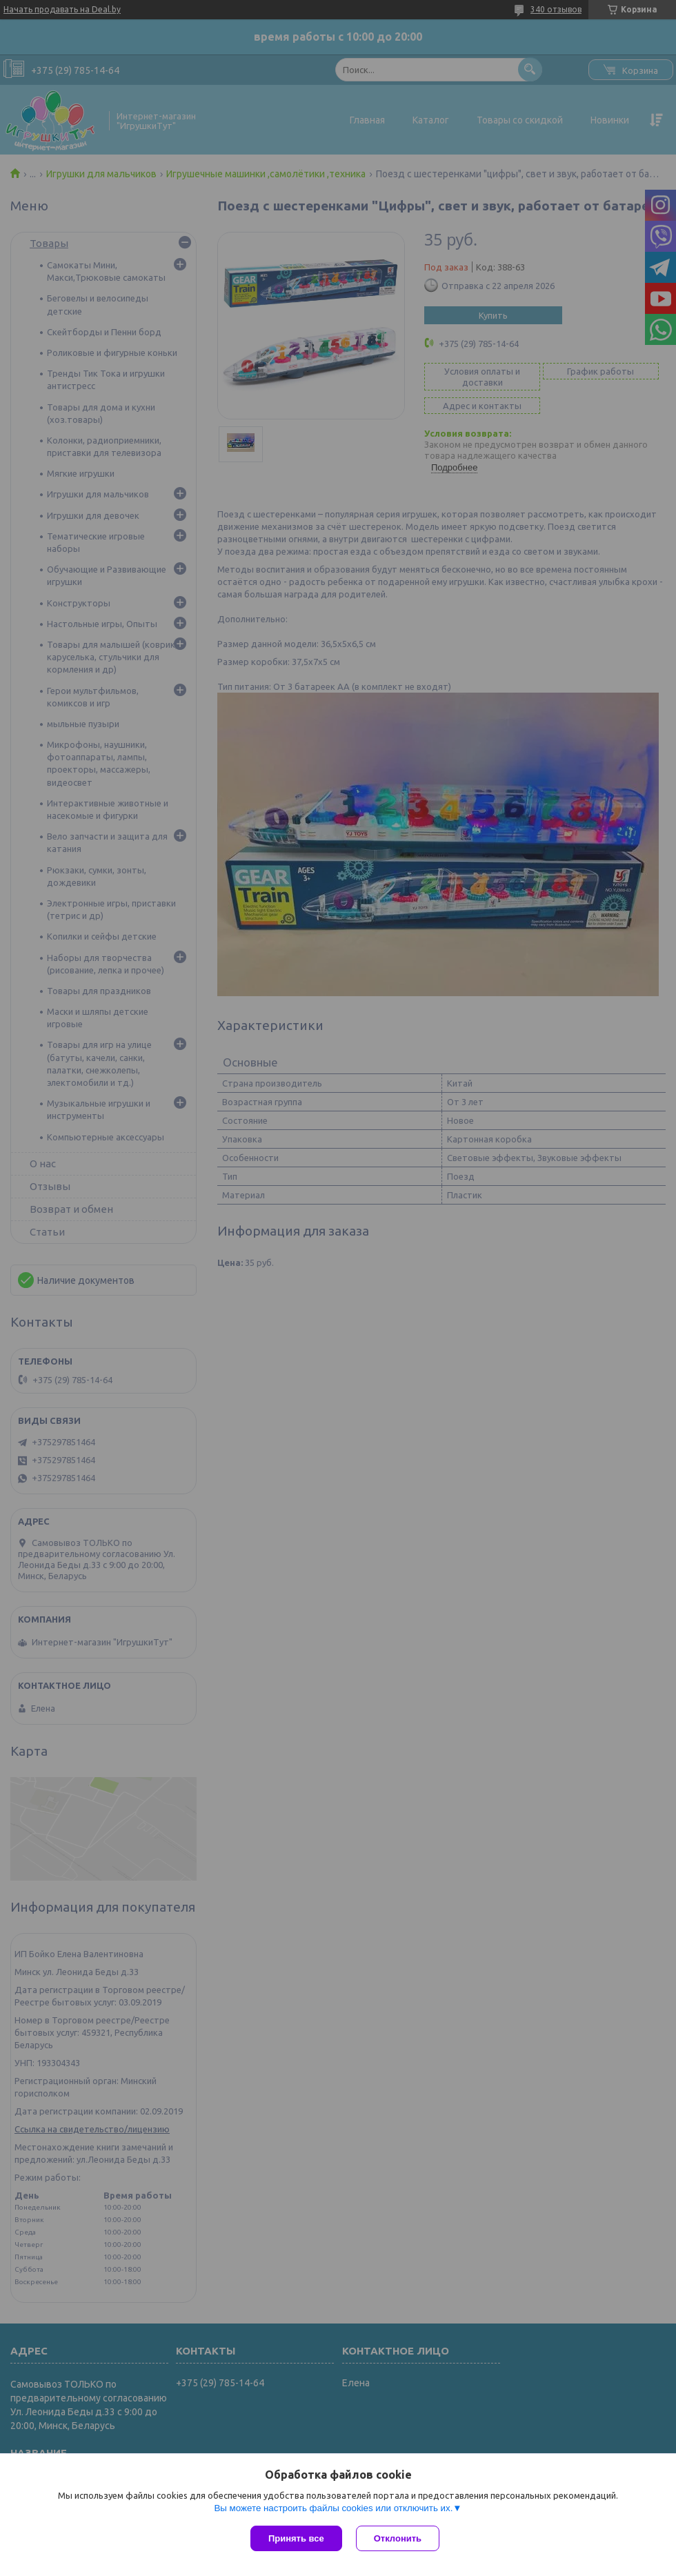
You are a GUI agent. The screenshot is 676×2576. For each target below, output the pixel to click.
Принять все (296, 2538)
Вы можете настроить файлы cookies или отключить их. (333, 2508)
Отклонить (397, 2538)
